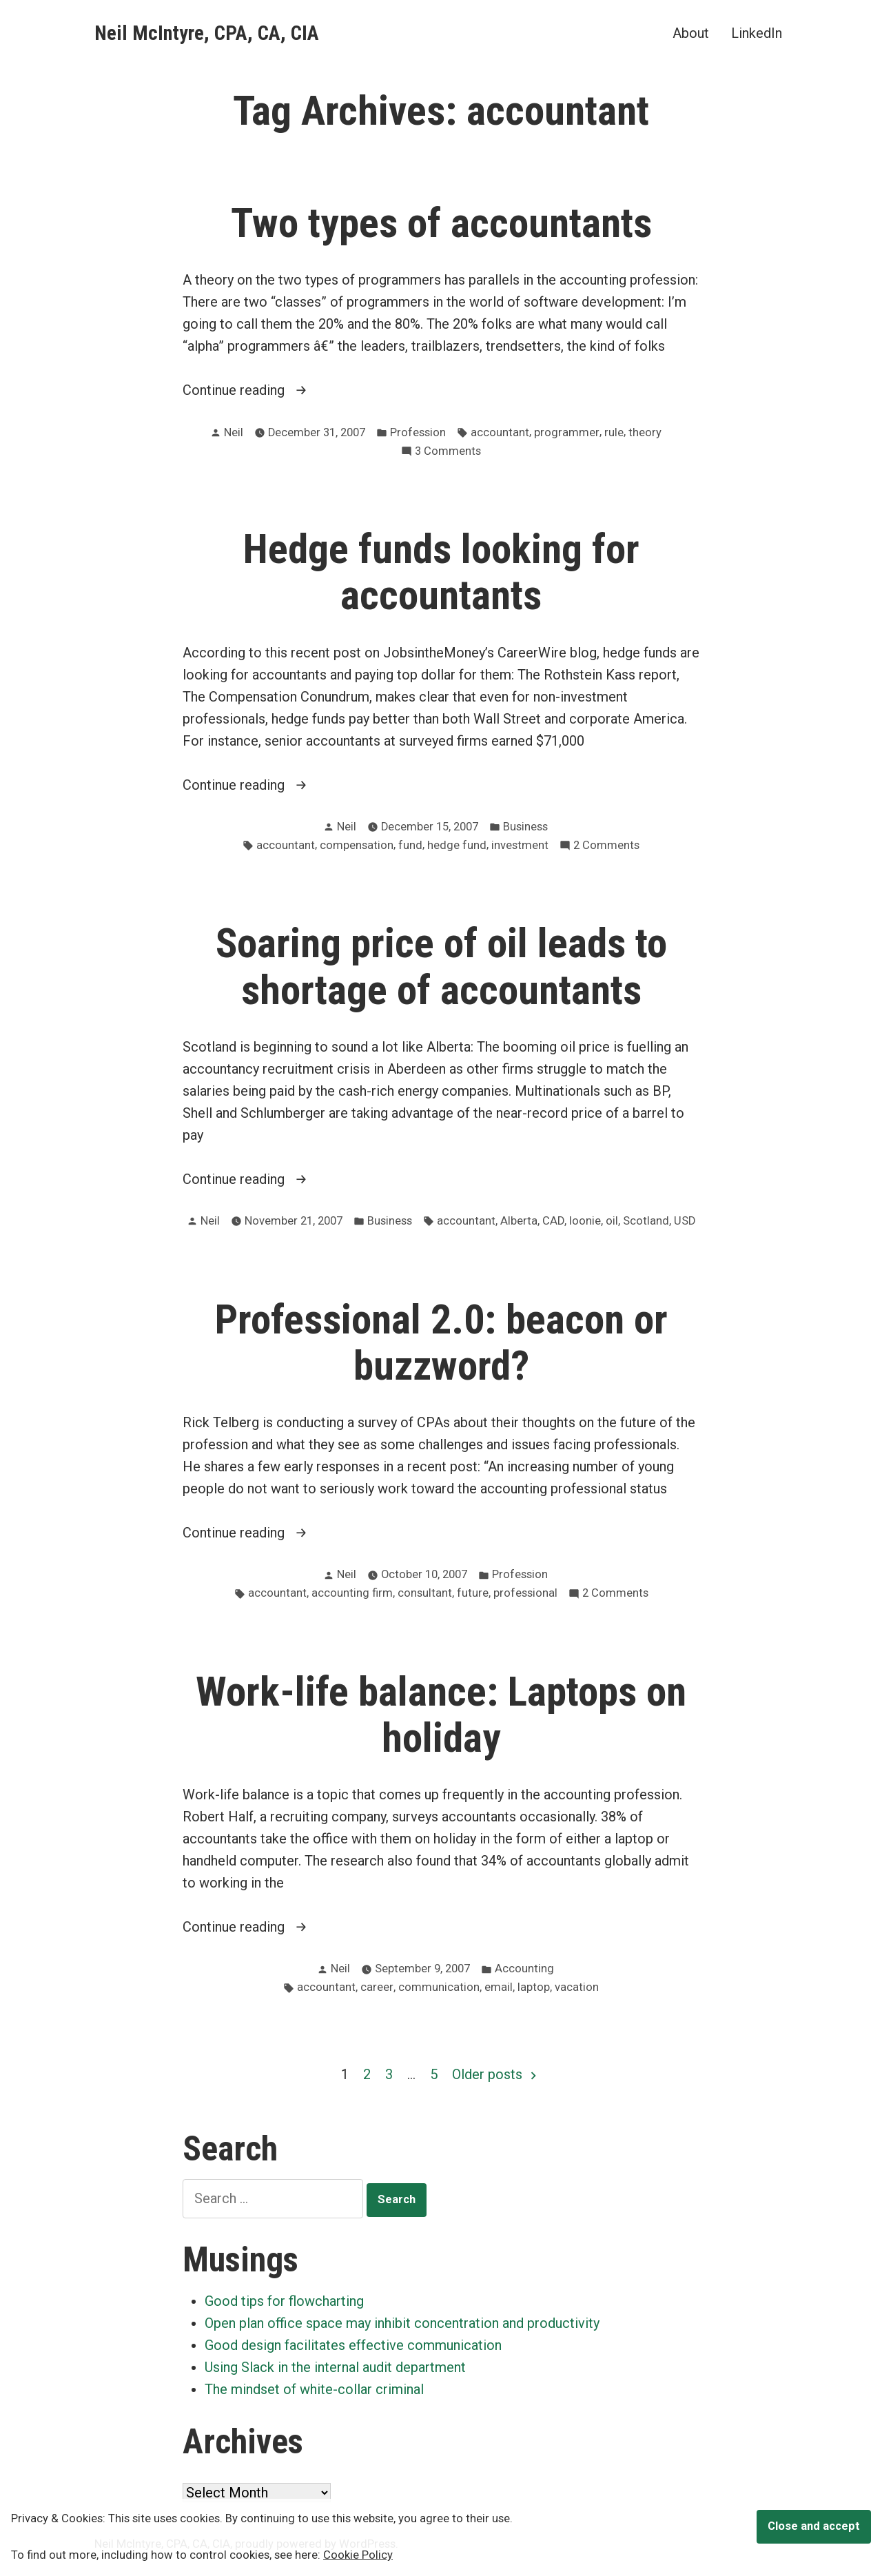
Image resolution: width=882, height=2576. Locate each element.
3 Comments (448, 451)
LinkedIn (756, 33)
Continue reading (275, 390)
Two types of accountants (441, 223)
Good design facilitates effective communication (353, 2345)
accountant (500, 432)
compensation (356, 845)
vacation (577, 1987)
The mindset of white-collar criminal (314, 2389)
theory (645, 432)
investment (519, 845)
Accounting (524, 1968)
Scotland (646, 1220)
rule (614, 432)
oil (612, 1220)
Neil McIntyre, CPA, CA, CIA (206, 33)
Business (525, 826)
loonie (585, 1220)
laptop (533, 1987)
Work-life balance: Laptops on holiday (441, 1715)
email (498, 1987)
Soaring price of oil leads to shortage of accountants (441, 966)
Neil (233, 432)
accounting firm (352, 1592)
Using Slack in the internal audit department (335, 2367)
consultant (425, 1592)
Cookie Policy (358, 2555)
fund (410, 845)
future (473, 1592)
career (376, 1987)
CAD (553, 1220)
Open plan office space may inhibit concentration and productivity (402, 2323)
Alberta (518, 1220)
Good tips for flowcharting (284, 2301)
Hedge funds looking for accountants (441, 572)
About (691, 33)
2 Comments (606, 846)
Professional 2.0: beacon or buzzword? (441, 1343)
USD (684, 1220)
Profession (418, 432)
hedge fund (456, 845)
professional (525, 1592)
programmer (566, 432)
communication (439, 1987)
